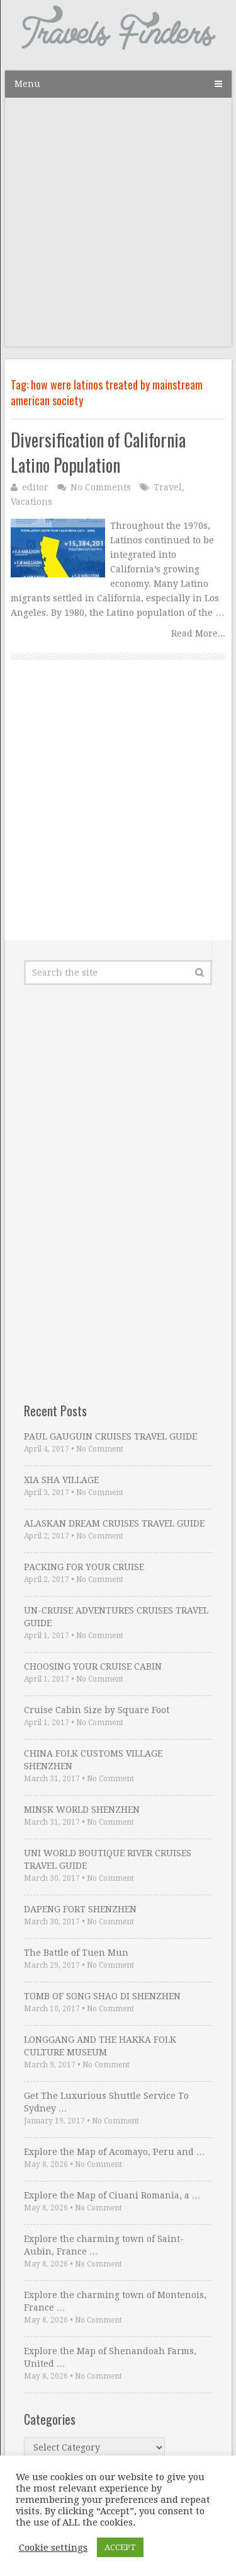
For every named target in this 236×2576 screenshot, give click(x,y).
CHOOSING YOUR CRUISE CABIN (93, 1666)
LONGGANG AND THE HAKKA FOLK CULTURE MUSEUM (100, 2046)
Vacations (31, 502)
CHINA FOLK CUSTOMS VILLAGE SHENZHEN (93, 1759)
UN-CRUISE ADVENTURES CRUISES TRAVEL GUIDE (116, 1616)
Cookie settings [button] (53, 2547)
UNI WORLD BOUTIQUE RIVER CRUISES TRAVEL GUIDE (107, 1859)
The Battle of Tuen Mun (76, 1953)
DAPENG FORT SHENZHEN (80, 1909)
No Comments (100, 487)
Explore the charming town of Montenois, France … (115, 2301)
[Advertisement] (118, 228)
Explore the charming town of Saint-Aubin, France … (104, 2245)
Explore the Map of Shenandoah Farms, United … (110, 2357)
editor (35, 487)
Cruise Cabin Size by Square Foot (96, 1710)
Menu (27, 84)
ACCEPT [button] (120, 2547)
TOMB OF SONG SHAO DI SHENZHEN (102, 1996)
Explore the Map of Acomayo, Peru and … (114, 2152)
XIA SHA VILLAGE (61, 1480)
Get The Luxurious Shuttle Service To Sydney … (106, 2102)
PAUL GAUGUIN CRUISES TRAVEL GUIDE (110, 1436)
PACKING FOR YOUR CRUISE (84, 1567)
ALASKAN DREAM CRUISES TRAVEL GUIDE (114, 1523)
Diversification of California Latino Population (98, 452)
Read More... (198, 633)
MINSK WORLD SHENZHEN (82, 1810)
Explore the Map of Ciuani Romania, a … (112, 2195)
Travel (168, 487)
